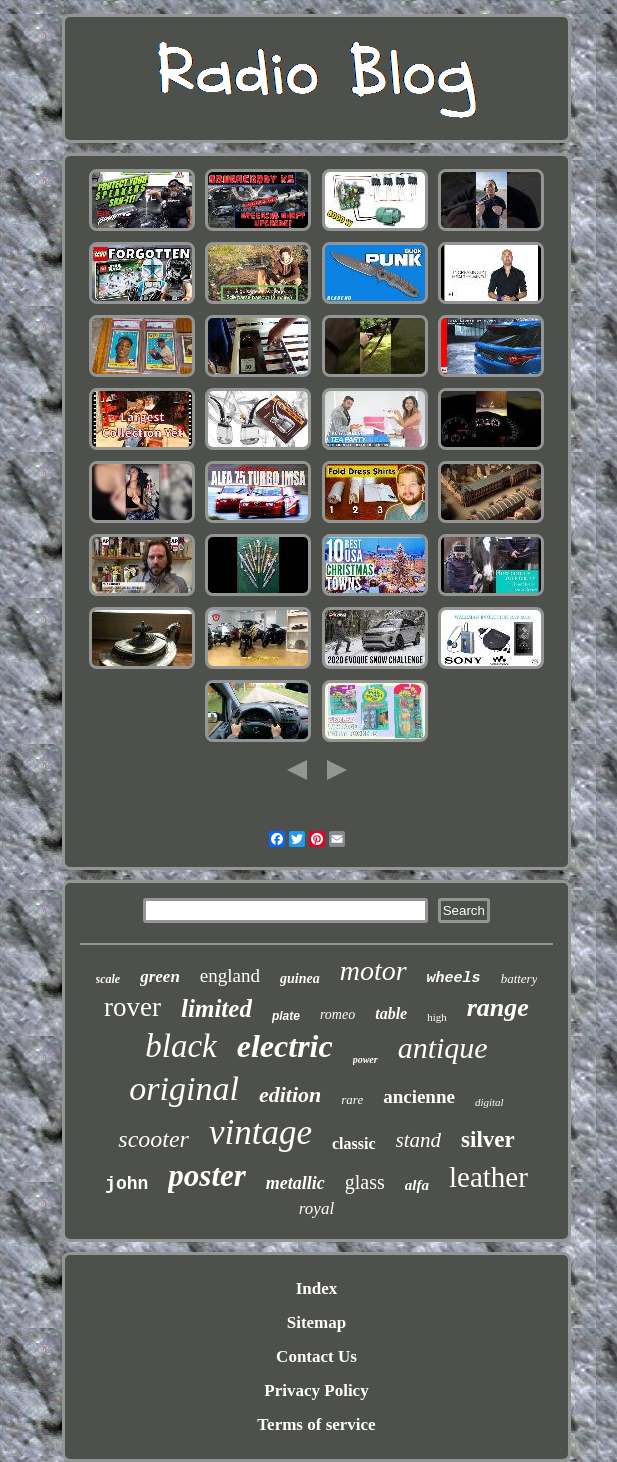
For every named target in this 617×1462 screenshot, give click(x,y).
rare (352, 1099)
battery (519, 978)
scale (108, 979)
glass (365, 1182)
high (437, 1017)
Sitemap (317, 1322)
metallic (295, 1183)
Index (317, 1288)
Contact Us (316, 1356)
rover (132, 1007)
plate (286, 1016)
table (391, 1013)
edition (290, 1094)
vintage (260, 1132)
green (160, 976)
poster (207, 1175)
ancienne (419, 1096)
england (230, 975)
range (498, 1007)
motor (373, 970)
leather (488, 1177)
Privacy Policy (316, 1390)
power (365, 1059)
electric (285, 1046)
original (184, 1088)
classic (354, 1143)
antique (443, 1047)
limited (216, 1008)
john (126, 1184)
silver (488, 1139)
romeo (337, 1014)
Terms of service (316, 1424)
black (180, 1046)
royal (316, 1208)
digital (489, 1102)
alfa (417, 1185)
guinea (300, 978)
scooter (153, 1139)
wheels (454, 978)
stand (419, 1140)
